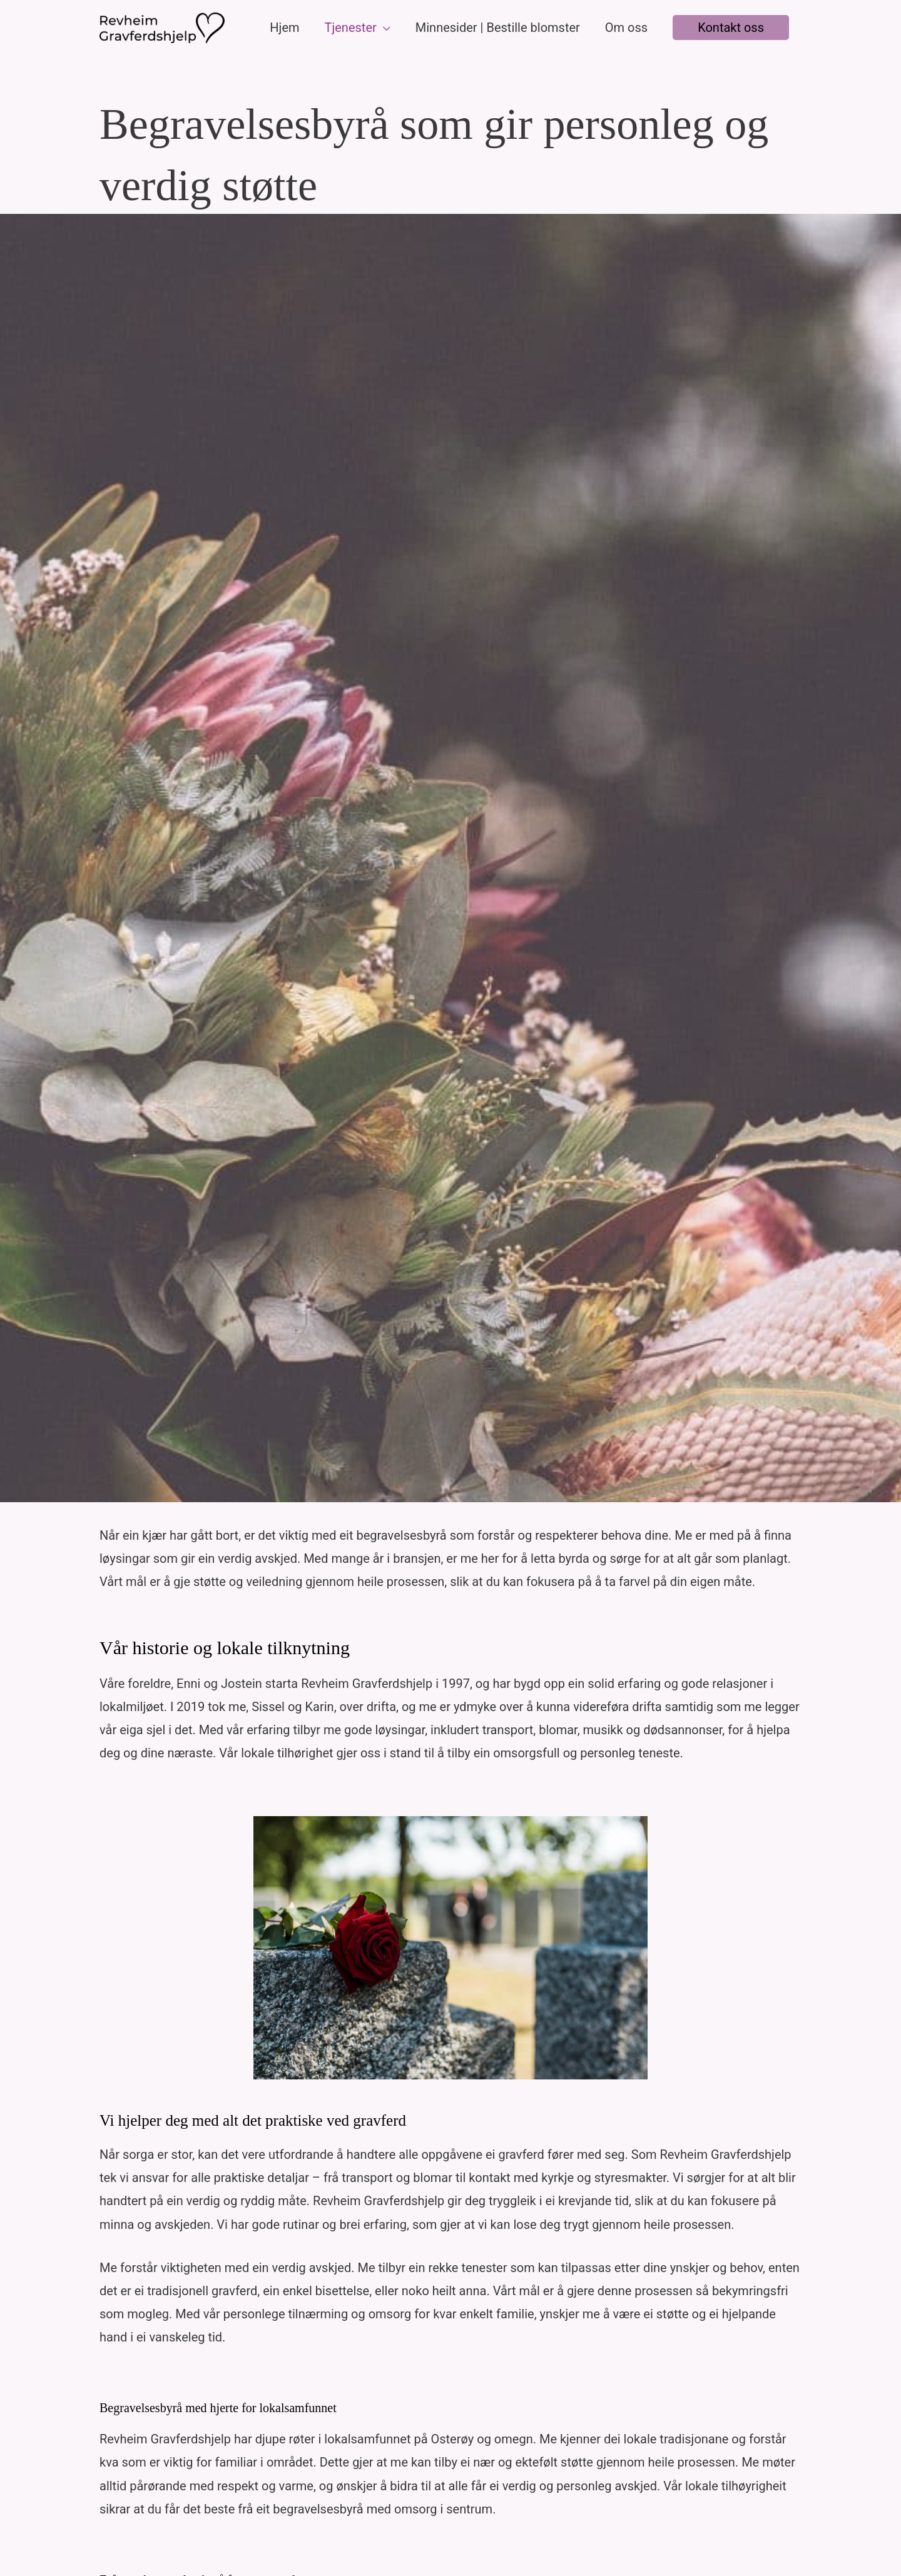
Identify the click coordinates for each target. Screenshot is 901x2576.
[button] (731, 27)
